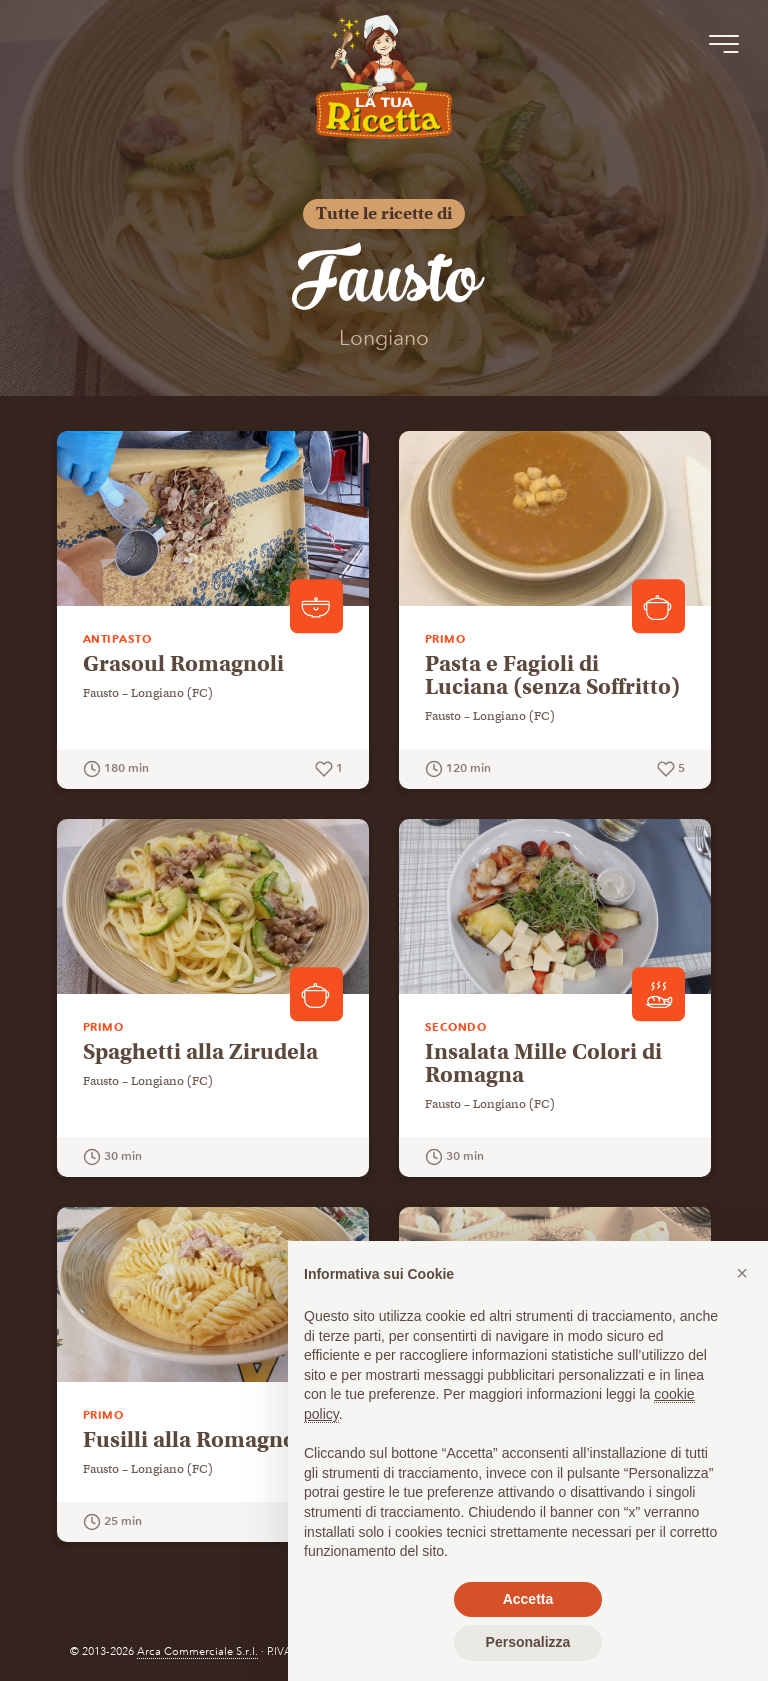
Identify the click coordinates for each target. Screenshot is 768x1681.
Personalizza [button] (528, 1642)
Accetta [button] (528, 1599)
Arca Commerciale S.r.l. (197, 1651)
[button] (742, 1273)
